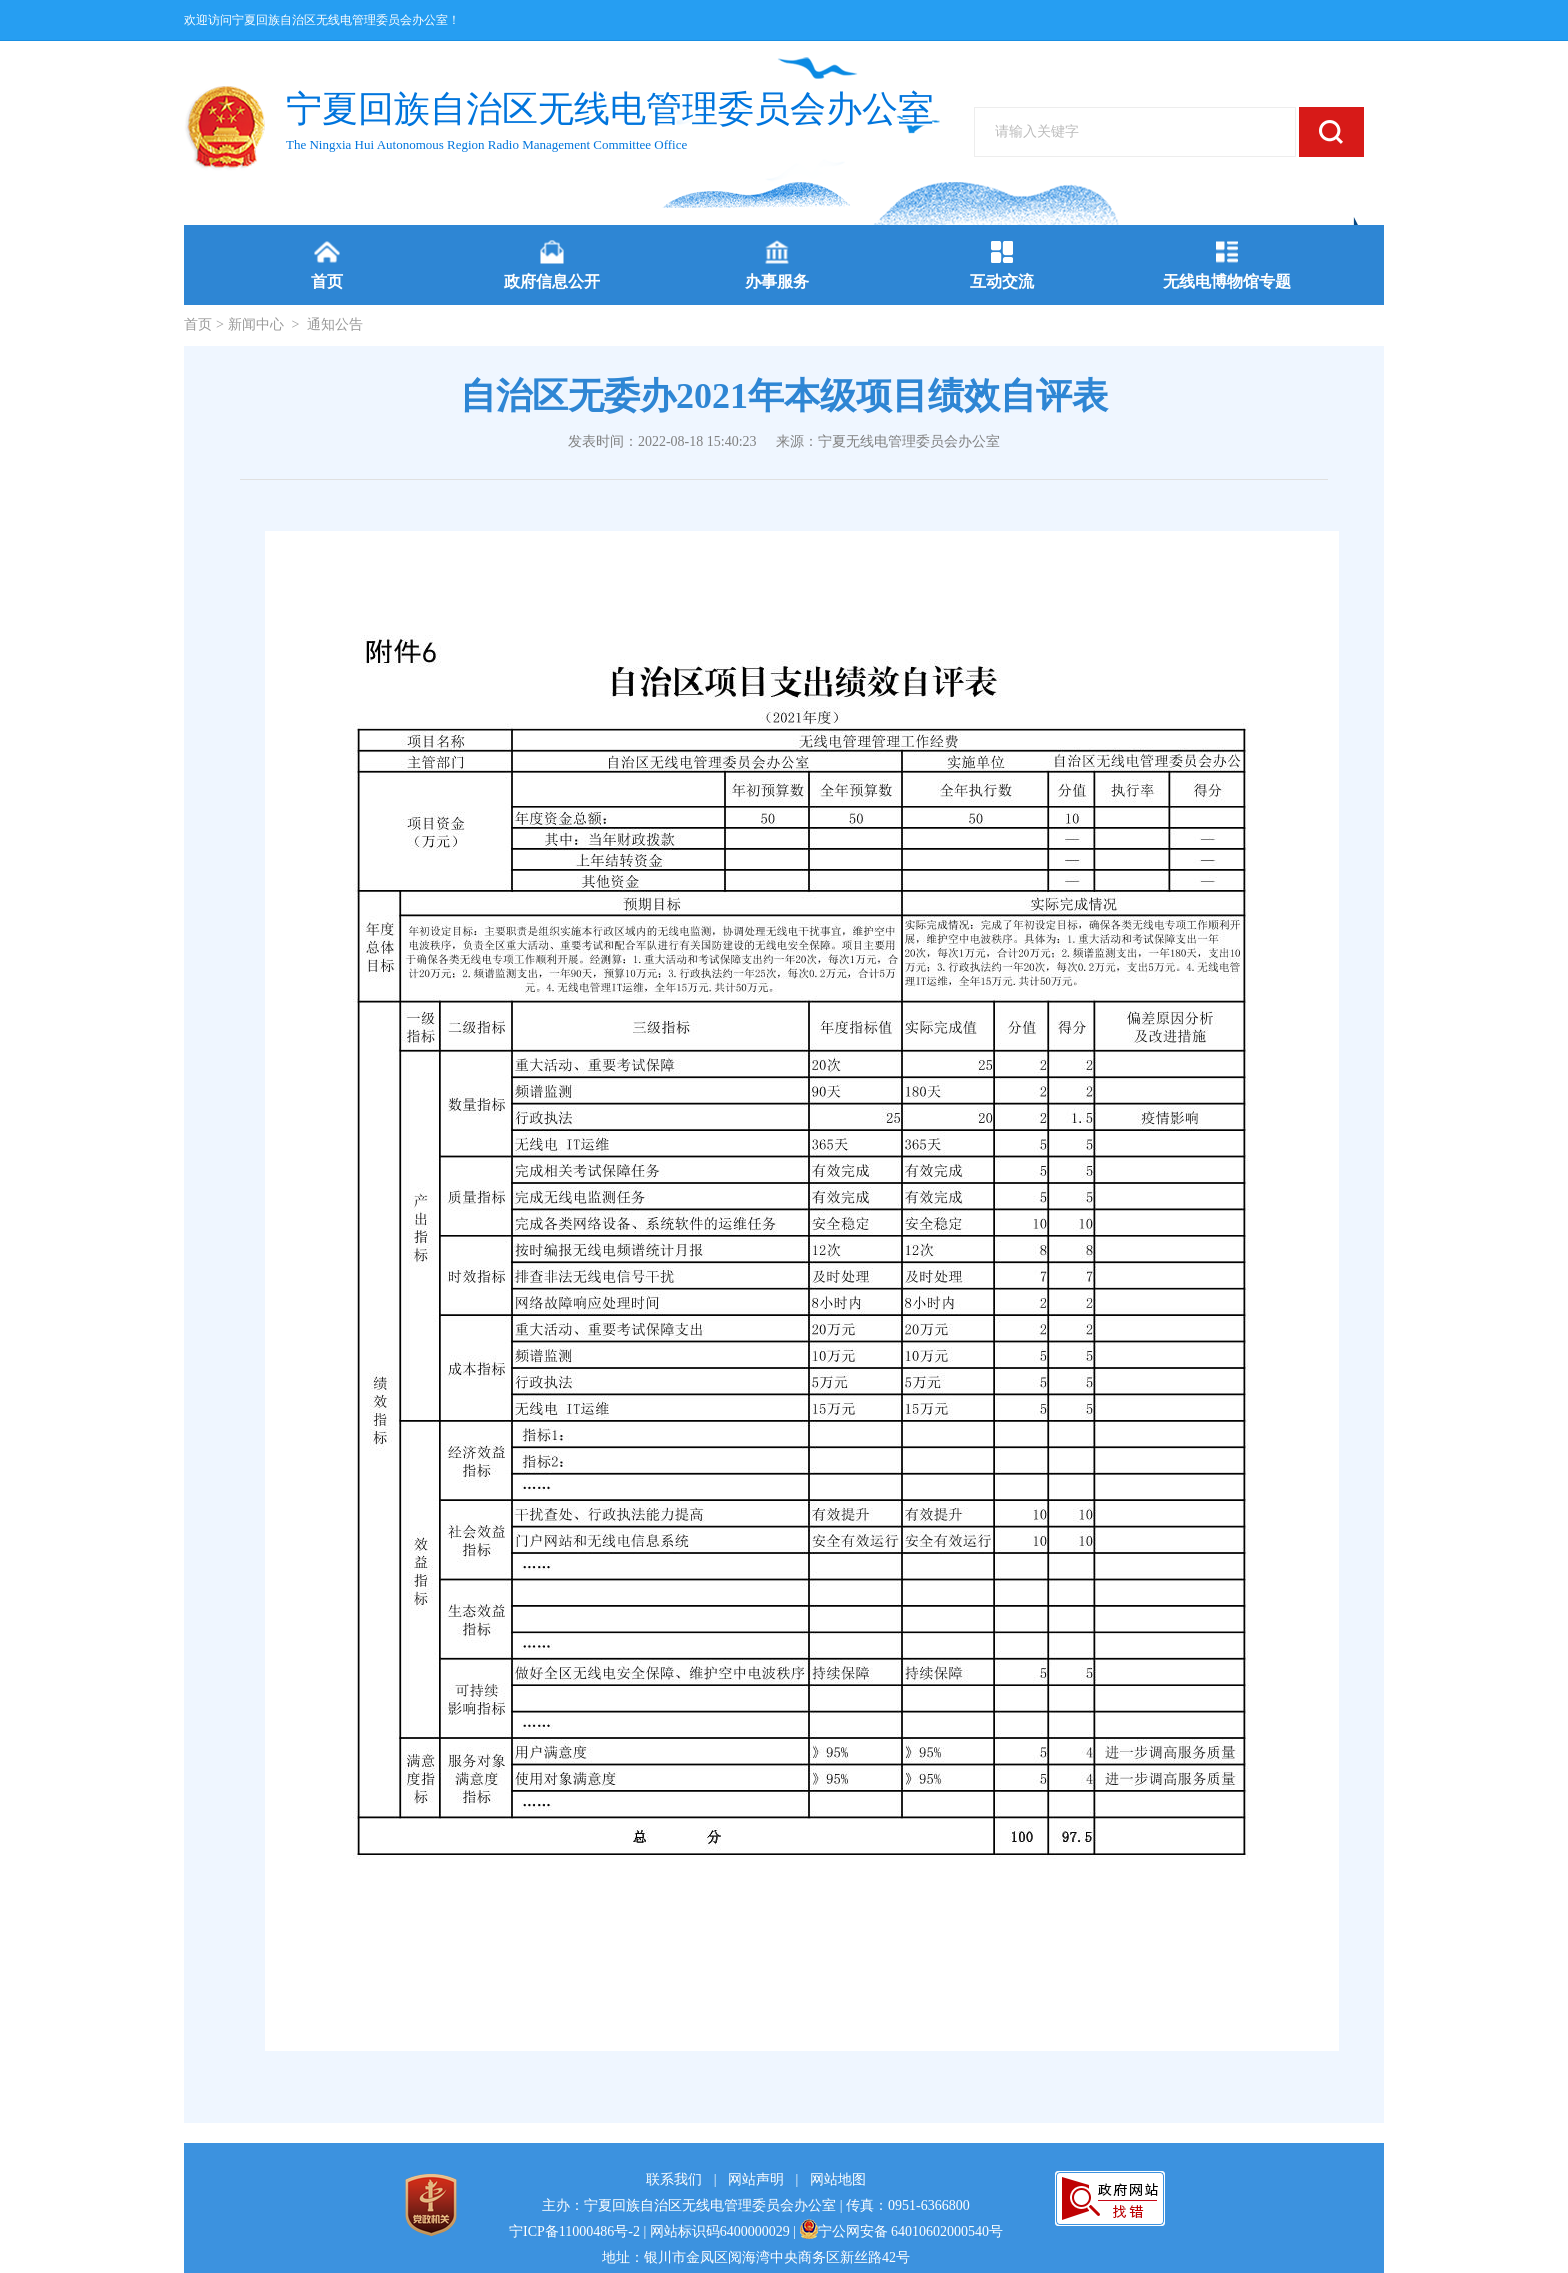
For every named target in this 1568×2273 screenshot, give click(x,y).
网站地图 (838, 2179)
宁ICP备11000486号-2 (574, 2231)
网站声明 (756, 2179)
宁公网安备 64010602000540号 (902, 2231)
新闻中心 (256, 324)
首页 (198, 324)
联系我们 (674, 2179)
